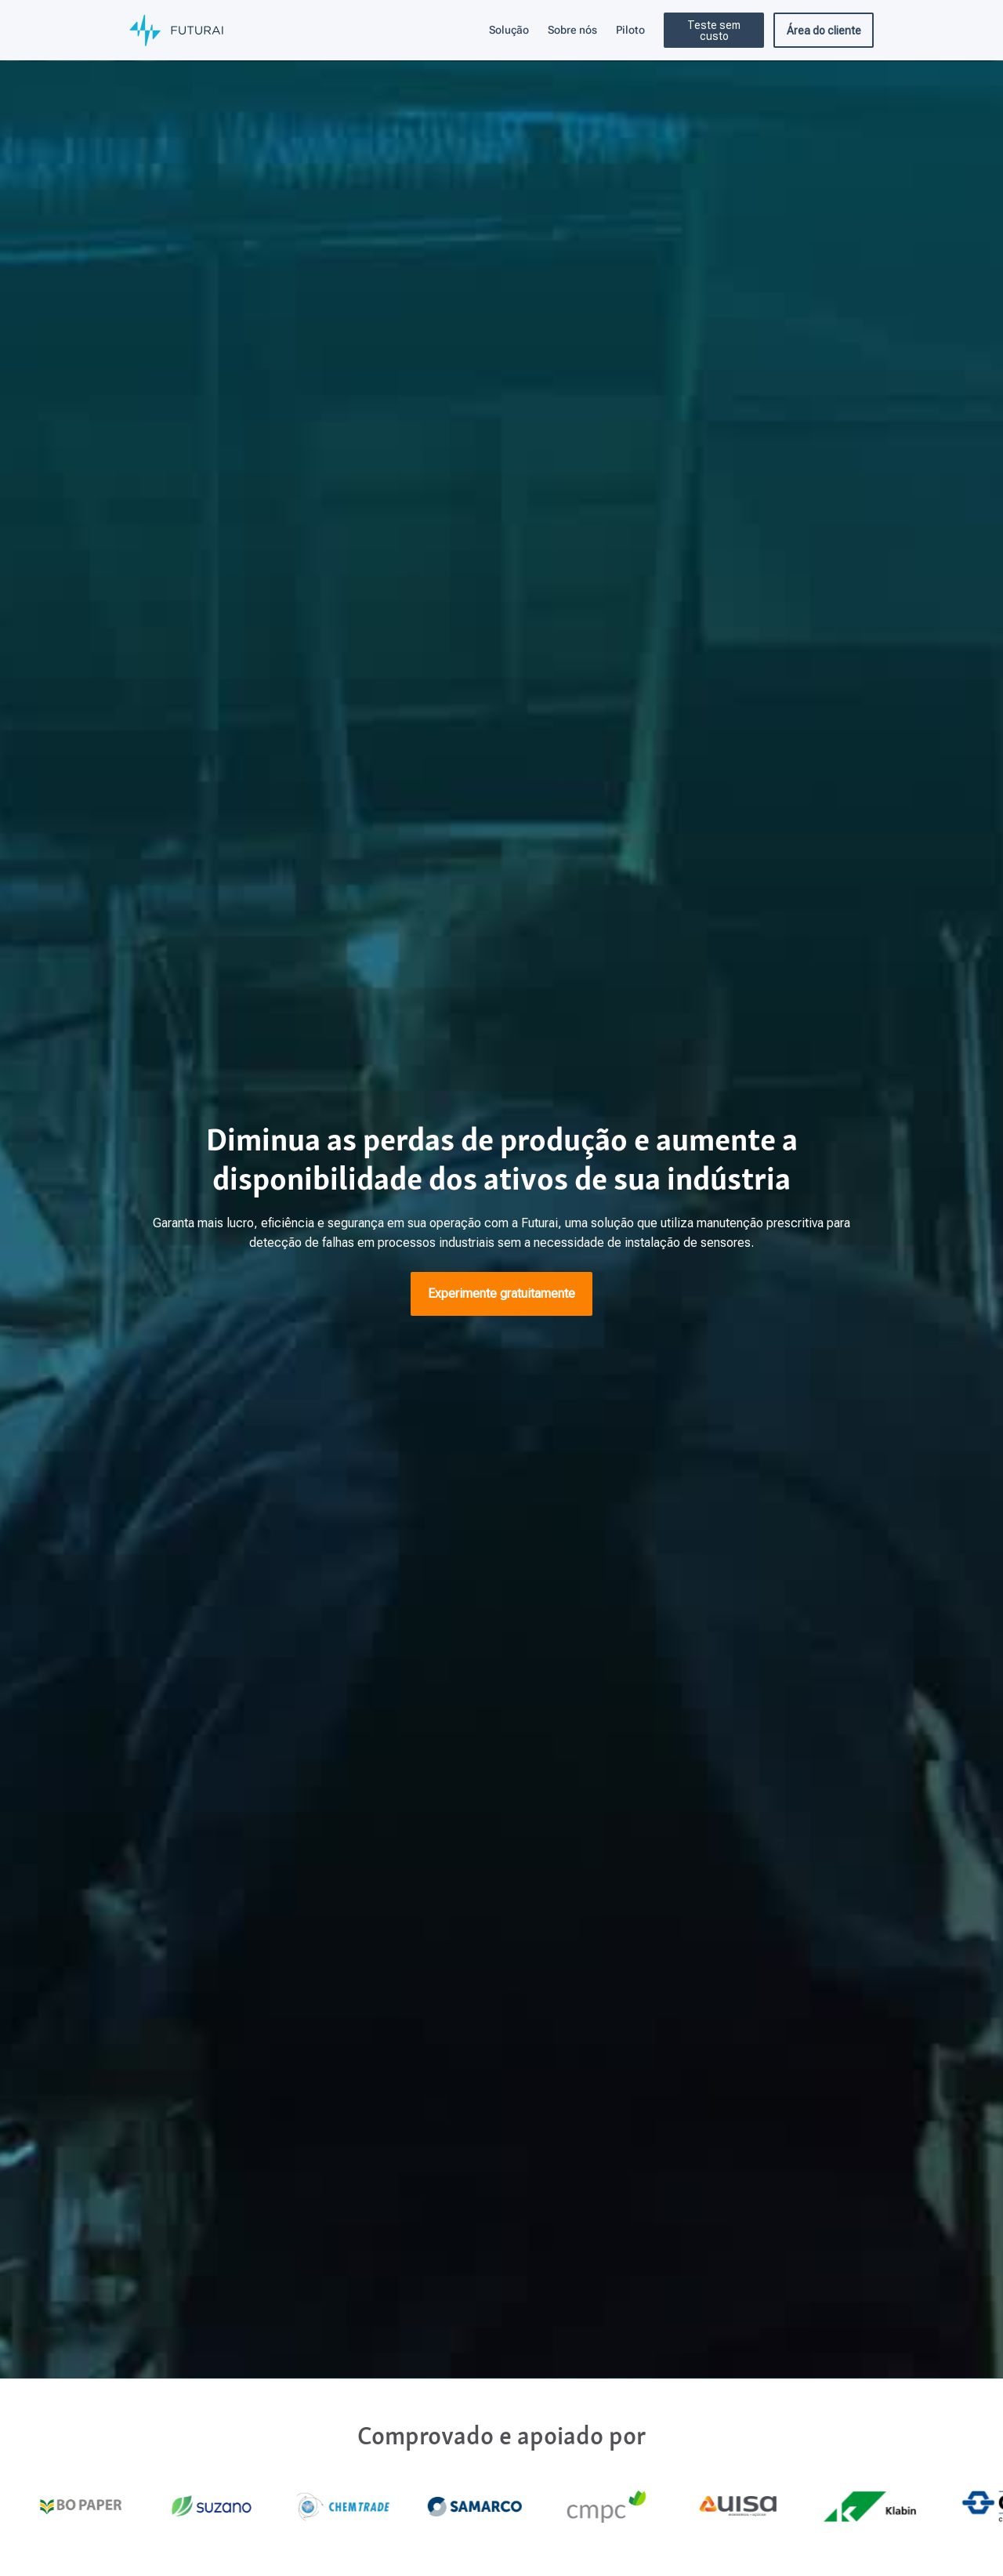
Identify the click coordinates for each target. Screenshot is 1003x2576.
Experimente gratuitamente (501, 1293)
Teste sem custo (713, 30)
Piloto (630, 30)
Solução (509, 30)
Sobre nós (572, 30)
